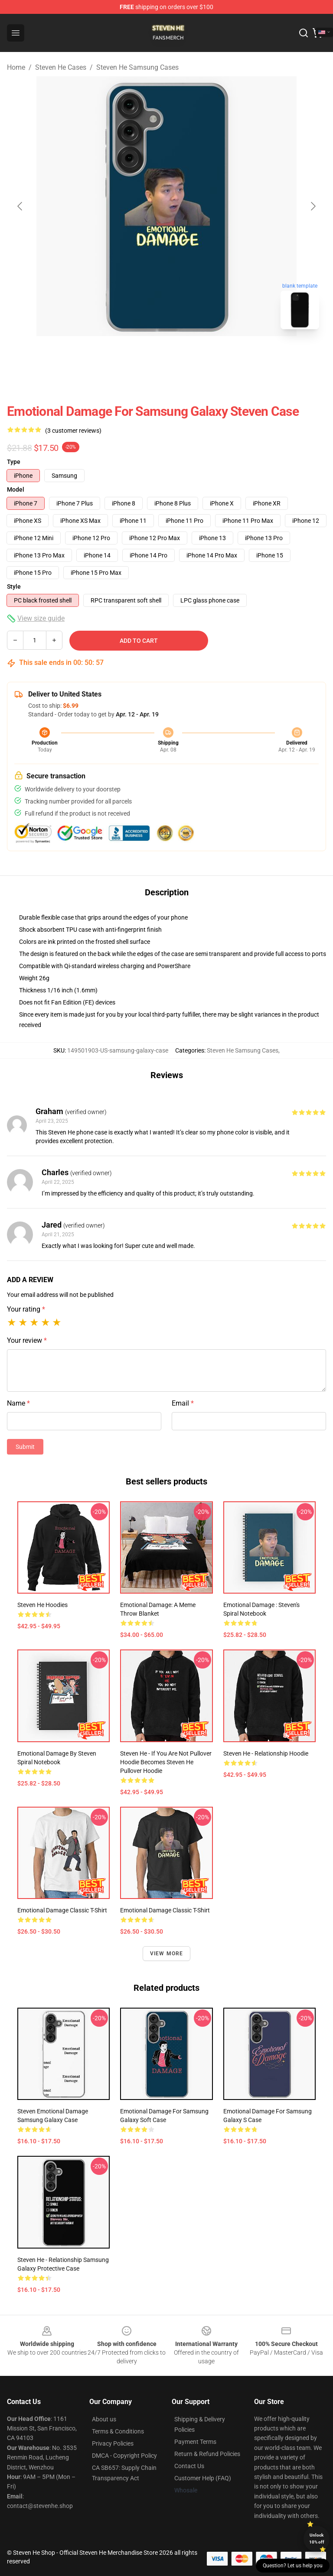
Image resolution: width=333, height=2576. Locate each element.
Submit (25, 1446)
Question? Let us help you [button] (293, 2566)
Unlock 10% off (316, 2538)
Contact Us (189, 2466)
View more (166, 1954)
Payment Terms (195, 2441)
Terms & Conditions (118, 2431)
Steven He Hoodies (42, 1604)
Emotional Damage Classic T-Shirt (62, 1910)
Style (14, 586)
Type (13, 461)
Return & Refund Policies (207, 2453)
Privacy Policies (113, 2443)
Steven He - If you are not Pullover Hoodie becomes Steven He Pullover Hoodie (166, 1762)
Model (15, 489)
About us (104, 2419)
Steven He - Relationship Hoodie (265, 1753)
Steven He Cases (60, 67)
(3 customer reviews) (73, 430)
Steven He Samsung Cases (137, 67)
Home (16, 67)
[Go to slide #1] (144, 355)
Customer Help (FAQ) (202, 2478)
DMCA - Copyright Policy (124, 2455)
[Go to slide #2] (189, 355)
